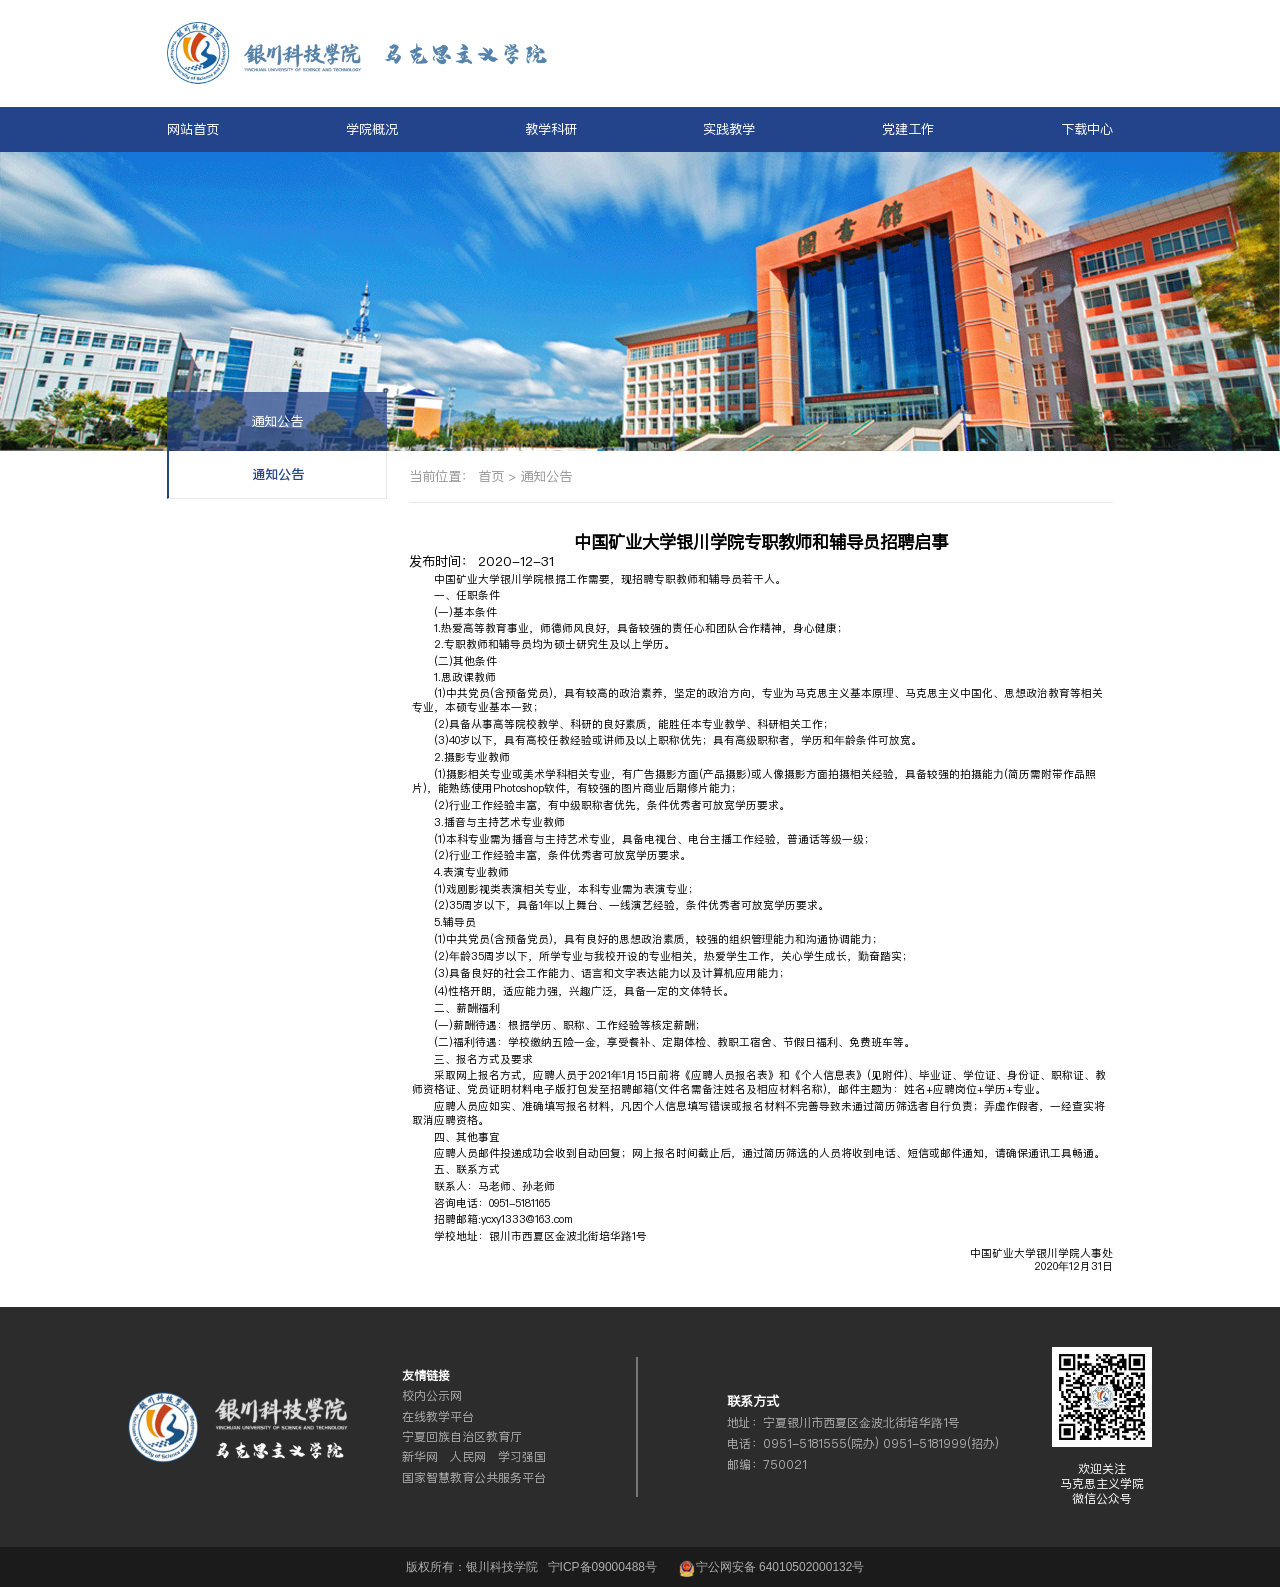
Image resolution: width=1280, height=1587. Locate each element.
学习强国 (522, 1457)
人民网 (468, 1457)
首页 (491, 476)
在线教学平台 (438, 1417)
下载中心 (1087, 129)
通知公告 (277, 421)
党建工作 (908, 129)
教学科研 (551, 129)
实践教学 (729, 129)
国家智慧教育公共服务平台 (474, 1478)
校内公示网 (432, 1396)
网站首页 (193, 129)
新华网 (420, 1457)
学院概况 (372, 129)
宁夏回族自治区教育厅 (462, 1437)
